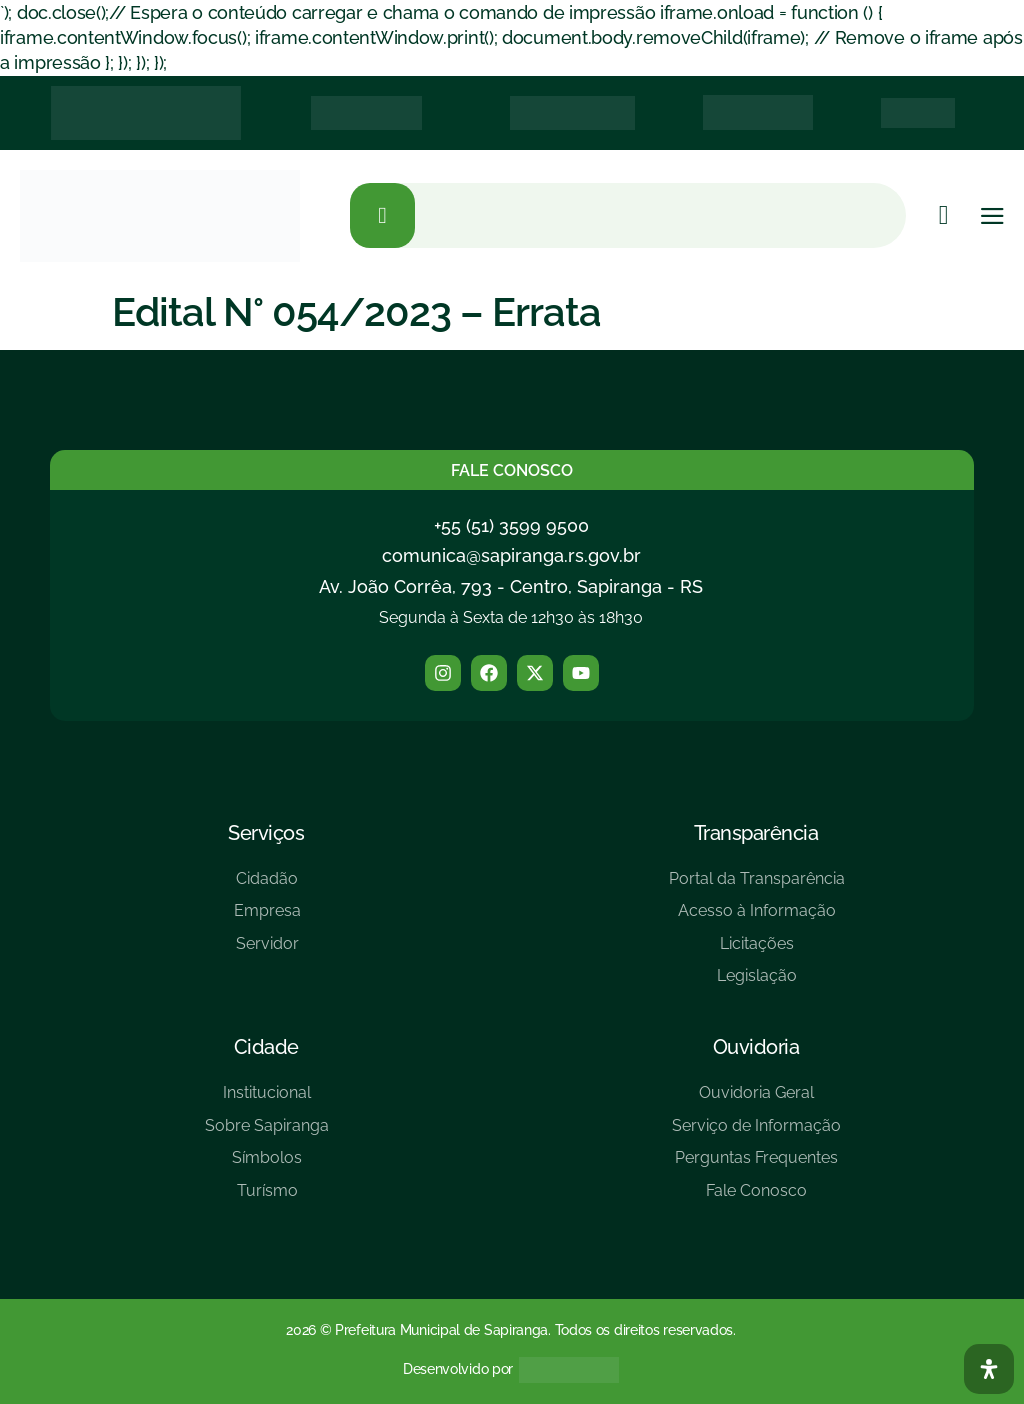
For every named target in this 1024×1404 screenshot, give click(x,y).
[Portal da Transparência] (757, 886)
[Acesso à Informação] (757, 918)
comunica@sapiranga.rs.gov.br (511, 555)
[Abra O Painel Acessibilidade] (989, 1369)
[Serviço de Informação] (756, 1133)
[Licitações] (757, 951)
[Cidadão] (267, 886)
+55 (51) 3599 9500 (511, 525)
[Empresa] (267, 918)
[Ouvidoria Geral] (756, 1100)
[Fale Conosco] (756, 1198)
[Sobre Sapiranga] (267, 1133)
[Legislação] (757, 983)
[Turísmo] (267, 1198)
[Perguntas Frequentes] (756, 1165)
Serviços (266, 833)
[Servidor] (267, 951)
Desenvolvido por (458, 1369)
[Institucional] (267, 1100)
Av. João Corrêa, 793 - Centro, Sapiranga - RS (511, 586)
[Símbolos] (267, 1165)
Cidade (266, 1047)
